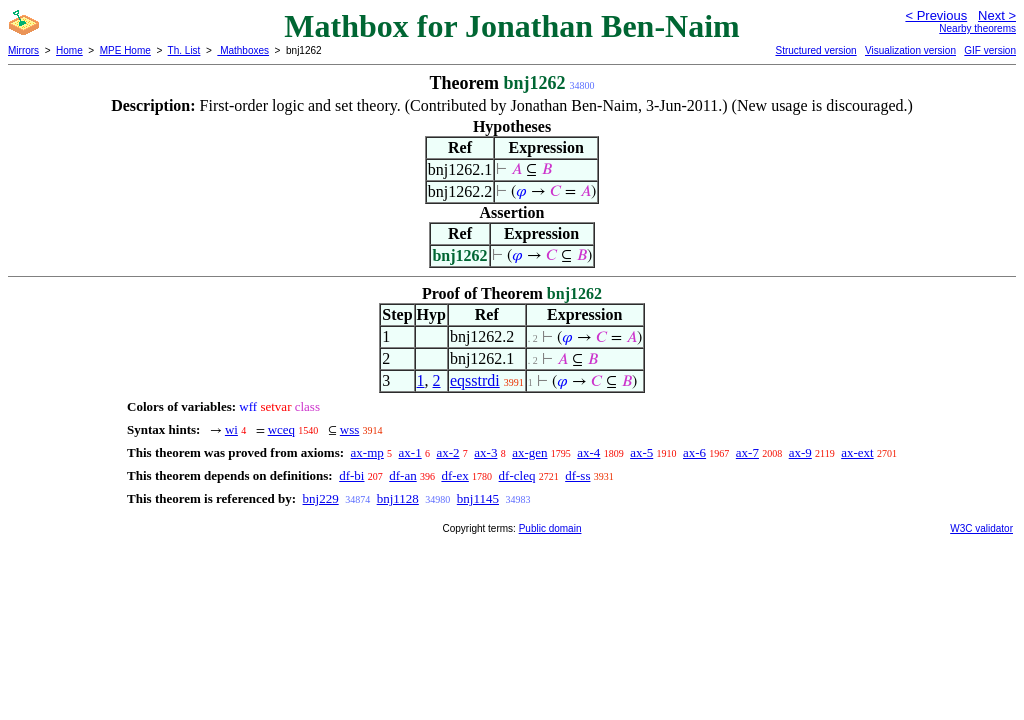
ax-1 (410, 452)
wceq (281, 429)
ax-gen (529, 452)
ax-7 (747, 452)
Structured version (815, 50)
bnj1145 (478, 498)
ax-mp (367, 452)
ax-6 (694, 452)
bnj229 (321, 498)
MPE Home (125, 50)
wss (350, 429)
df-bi (351, 475)
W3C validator (981, 528)
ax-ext (857, 452)
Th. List (184, 50)
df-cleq (517, 475)
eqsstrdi (475, 380)
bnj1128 (398, 498)
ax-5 (641, 452)
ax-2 (447, 452)
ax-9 (800, 452)
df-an (402, 475)
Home (69, 50)
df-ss (577, 475)
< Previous (936, 15)
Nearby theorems (977, 28)
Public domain (550, 528)
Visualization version (910, 50)
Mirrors (23, 50)
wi (231, 429)
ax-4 (588, 452)
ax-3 (485, 452)
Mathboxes (243, 50)
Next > (997, 15)
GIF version (990, 50)
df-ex (454, 475)
